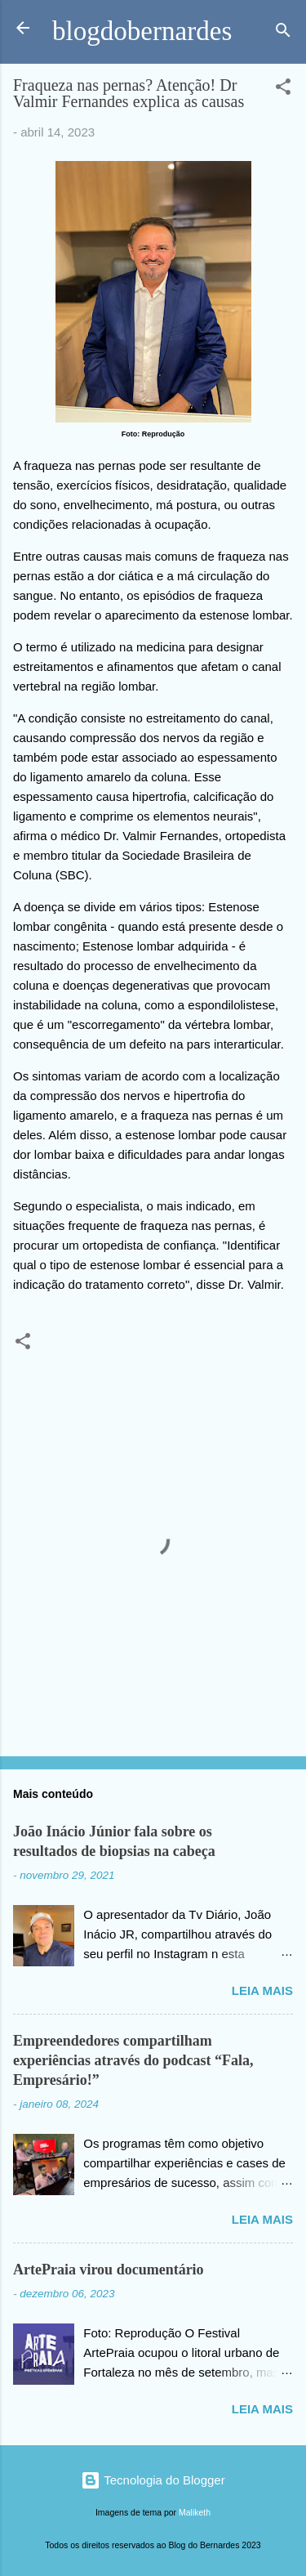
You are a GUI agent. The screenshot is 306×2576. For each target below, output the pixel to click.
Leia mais (262, 1990)
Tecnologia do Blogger (152, 2480)
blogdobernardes (142, 31)
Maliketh (195, 2512)
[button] (283, 89)
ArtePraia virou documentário (108, 2269)
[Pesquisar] (283, 33)
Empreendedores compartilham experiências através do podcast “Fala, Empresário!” (133, 2060)
